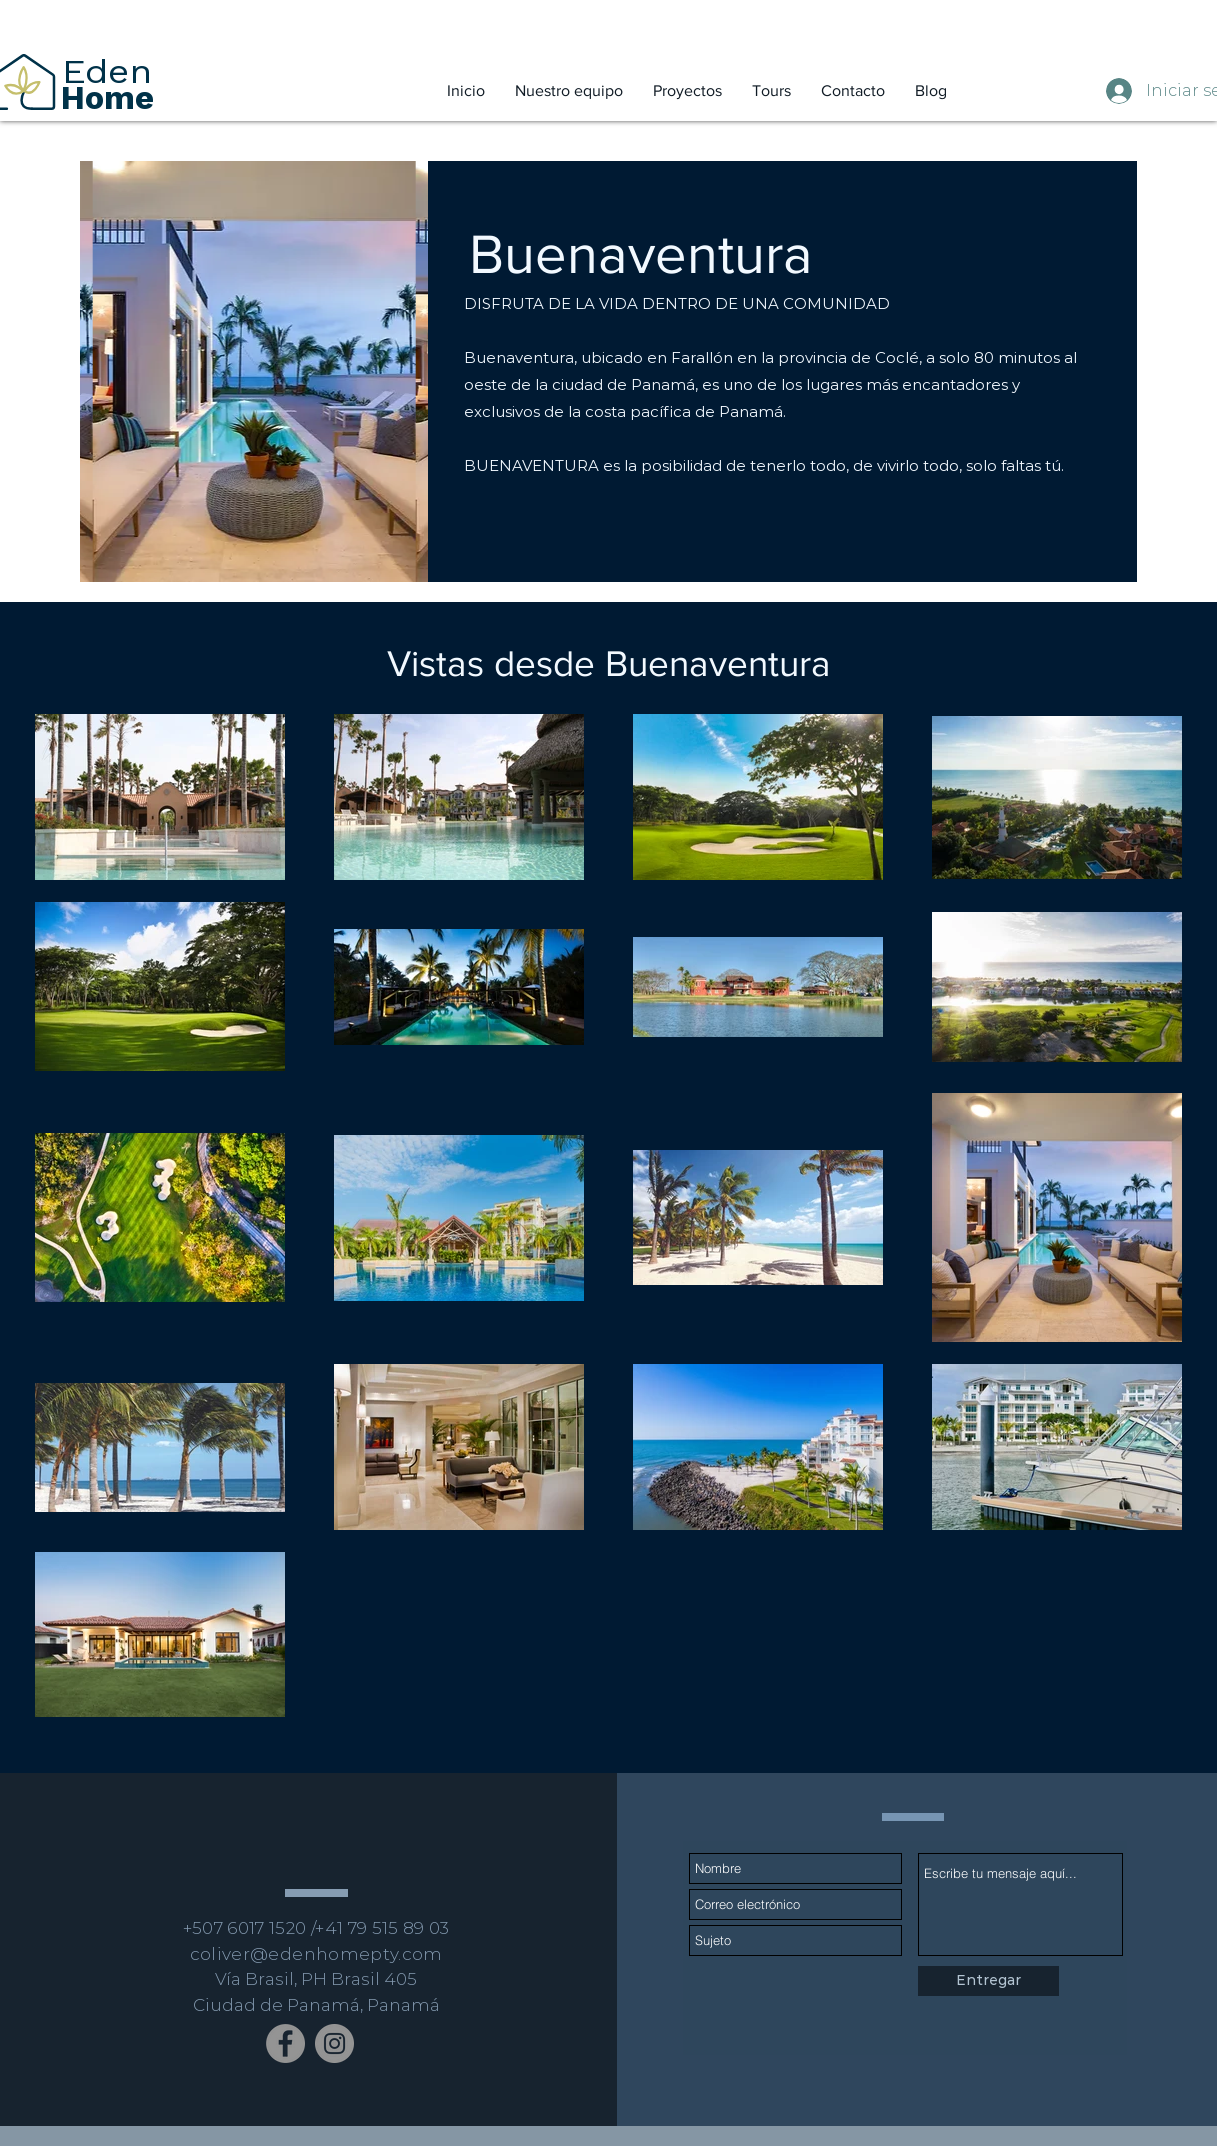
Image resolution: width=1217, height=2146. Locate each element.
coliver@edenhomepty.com (316, 1954)
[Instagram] (334, 2043)
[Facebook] (285, 2043)
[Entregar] (988, 1981)
